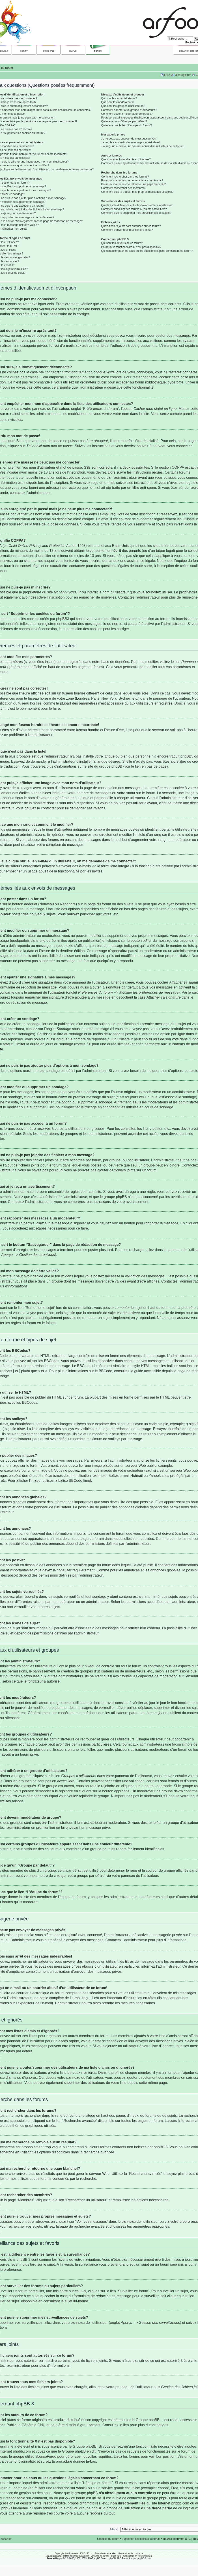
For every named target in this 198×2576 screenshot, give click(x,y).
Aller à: (114, 2528)
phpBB (62, 2558)
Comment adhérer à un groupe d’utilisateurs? (129, 110)
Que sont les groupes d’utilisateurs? (123, 106)
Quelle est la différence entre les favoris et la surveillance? (136, 205)
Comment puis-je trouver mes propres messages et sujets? (137, 191)
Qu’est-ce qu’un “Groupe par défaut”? (124, 121)
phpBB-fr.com (144, 2558)
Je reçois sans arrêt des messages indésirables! (130, 142)
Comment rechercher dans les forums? (125, 176)
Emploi (73, 51)
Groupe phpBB (148, 2419)
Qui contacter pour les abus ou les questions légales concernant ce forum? (147, 250)
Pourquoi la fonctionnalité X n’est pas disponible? (131, 247)
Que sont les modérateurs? (118, 102)
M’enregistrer (182, 74)
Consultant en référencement (137, 2555)
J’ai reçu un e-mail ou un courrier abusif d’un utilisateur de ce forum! (142, 146)
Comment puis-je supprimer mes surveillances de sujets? (136, 212)
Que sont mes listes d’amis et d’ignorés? (126, 159)
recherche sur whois (69, 2487)
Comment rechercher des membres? (123, 188)
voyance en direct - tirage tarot (106, 2555)
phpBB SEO (115, 2558)
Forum (98, 51)
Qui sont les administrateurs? (119, 98)
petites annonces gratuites (76, 2555)
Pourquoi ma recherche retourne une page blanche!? (133, 184)
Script (24, 51)
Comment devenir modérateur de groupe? (127, 113)
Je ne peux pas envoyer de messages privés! (129, 138)
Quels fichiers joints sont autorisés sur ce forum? (131, 226)
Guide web (48, 51)
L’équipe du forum (108, 2538)
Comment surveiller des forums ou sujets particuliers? (134, 209)
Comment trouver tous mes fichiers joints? (127, 229)
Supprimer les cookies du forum (141, 2538)
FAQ (167, 74)
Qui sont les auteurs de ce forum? (122, 243)
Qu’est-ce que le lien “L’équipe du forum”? (127, 125)
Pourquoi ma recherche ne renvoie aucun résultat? (132, 180)
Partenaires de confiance (131, 2553)
